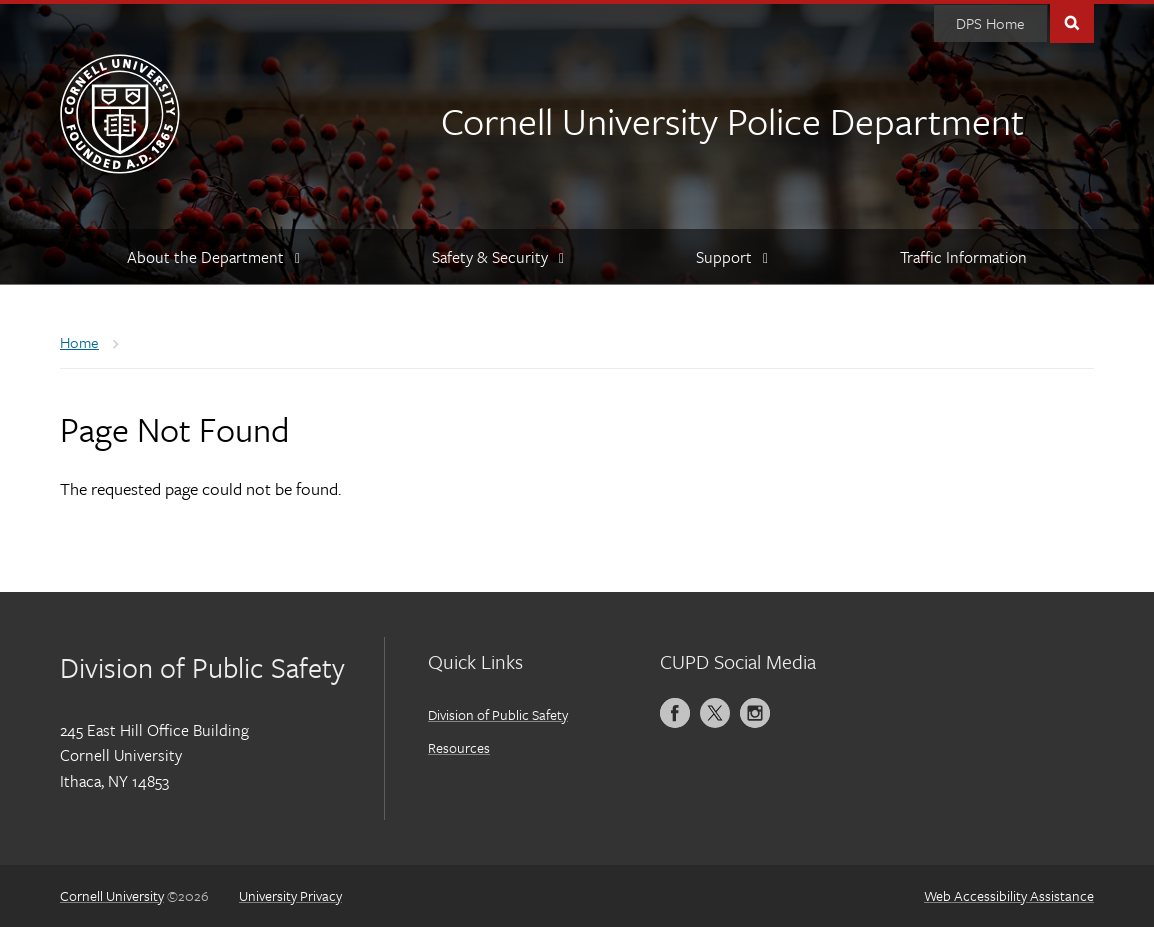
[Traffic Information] (963, 257)
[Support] (731, 257)
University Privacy (290, 895)
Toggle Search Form (1072, 21)
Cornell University (112, 895)
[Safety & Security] (497, 257)
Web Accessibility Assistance (1009, 895)
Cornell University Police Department (732, 120)
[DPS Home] (990, 23)
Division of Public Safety (498, 714)
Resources (459, 747)
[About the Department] (212, 257)
